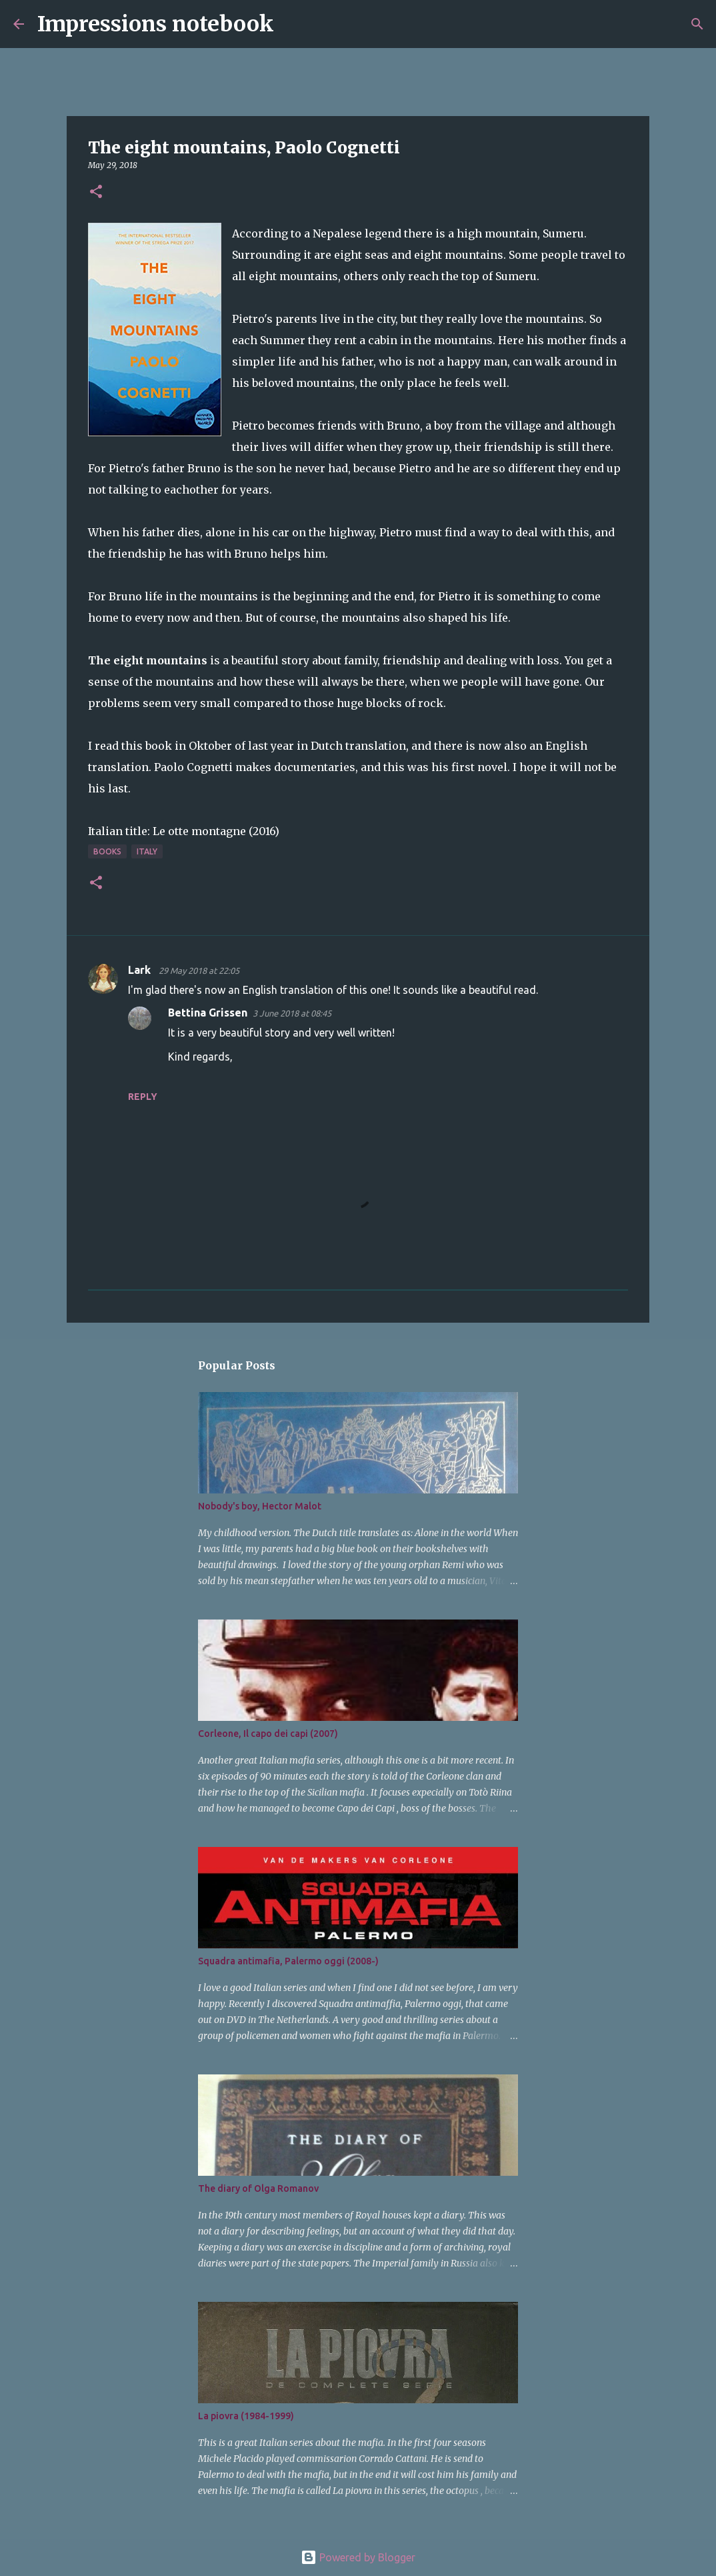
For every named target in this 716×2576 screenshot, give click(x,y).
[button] (96, 192)
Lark (140, 970)
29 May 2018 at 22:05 (199, 970)
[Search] (293, 24)
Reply (142, 1096)
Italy (147, 851)
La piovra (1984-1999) (246, 2416)
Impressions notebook (155, 24)
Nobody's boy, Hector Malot (259, 1506)
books (107, 851)
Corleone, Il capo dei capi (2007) (268, 1733)
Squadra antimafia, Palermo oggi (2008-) (288, 1961)
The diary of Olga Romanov (258, 2188)
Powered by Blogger (358, 2557)
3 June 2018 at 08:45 (292, 1013)
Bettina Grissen (207, 1013)
